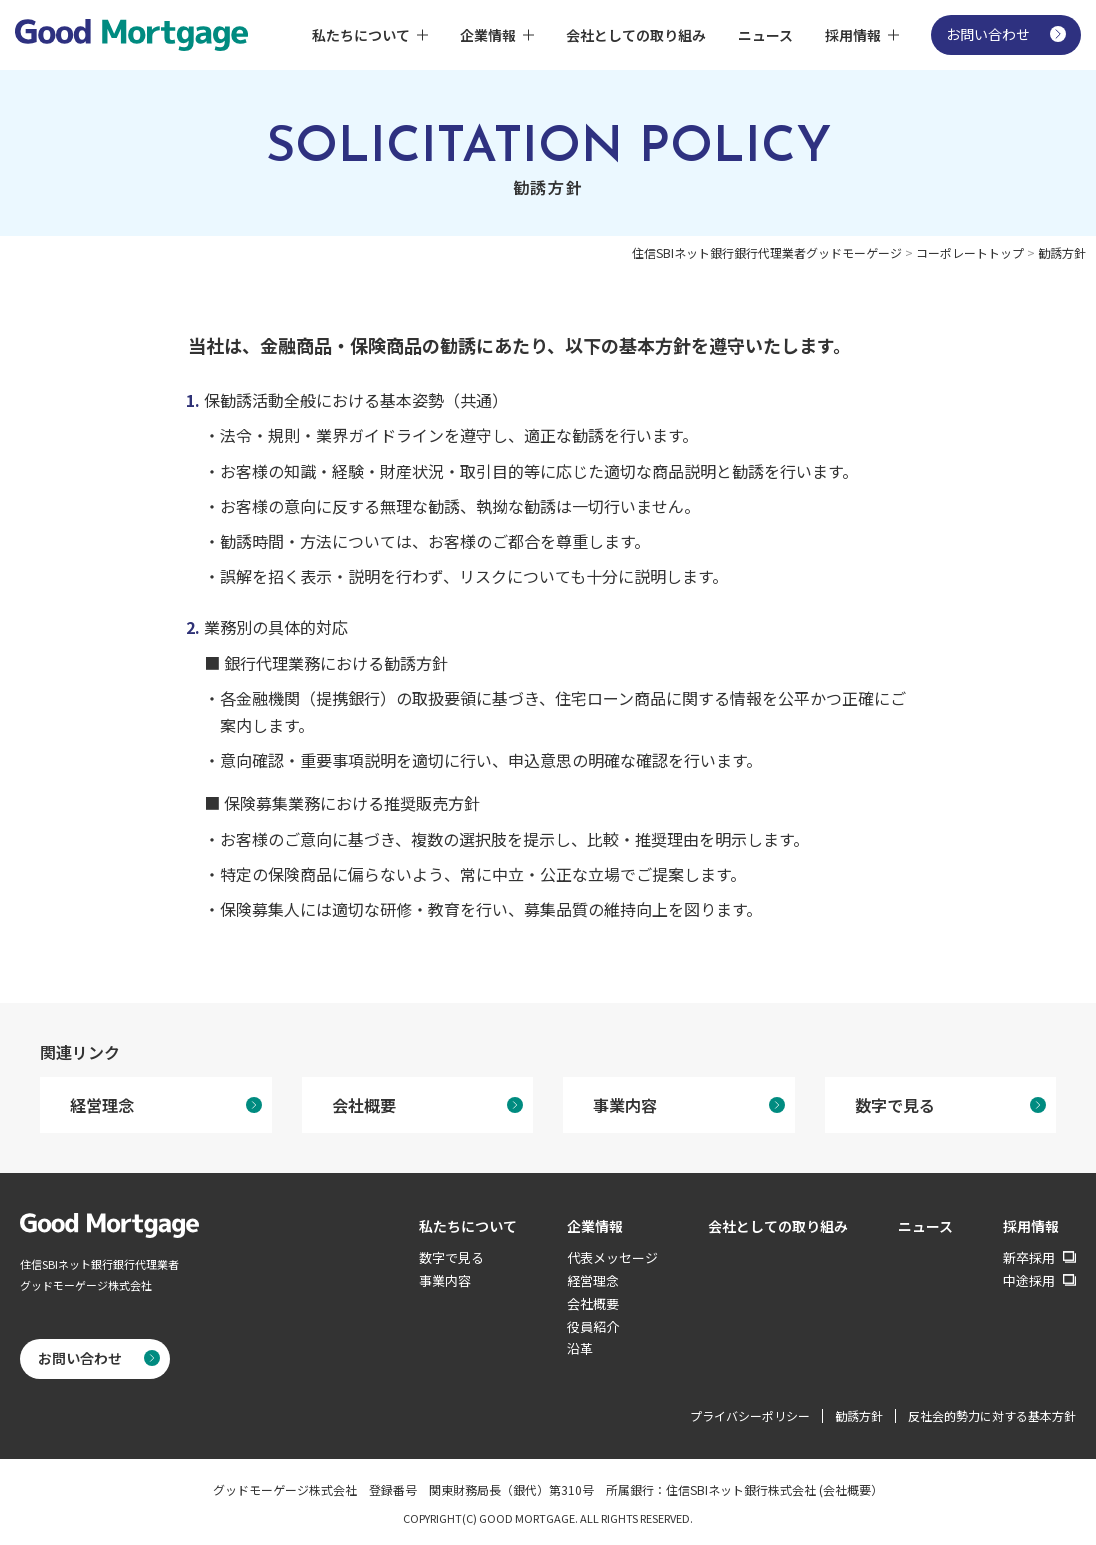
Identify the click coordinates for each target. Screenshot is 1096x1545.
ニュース (765, 35)
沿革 (580, 1348)
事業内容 (625, 1105)
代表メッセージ (612, 1257)
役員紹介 (593, 1326)
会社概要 (364, 1105)
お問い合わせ (988, 34)
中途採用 (1029, 1281)
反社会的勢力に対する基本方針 (992, 1415)
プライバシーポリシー (750, 1415)
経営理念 (102, 1105)
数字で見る (895, 1105)
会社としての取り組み (636, 35)
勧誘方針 (859, 1415)
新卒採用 (1029, 1258)
